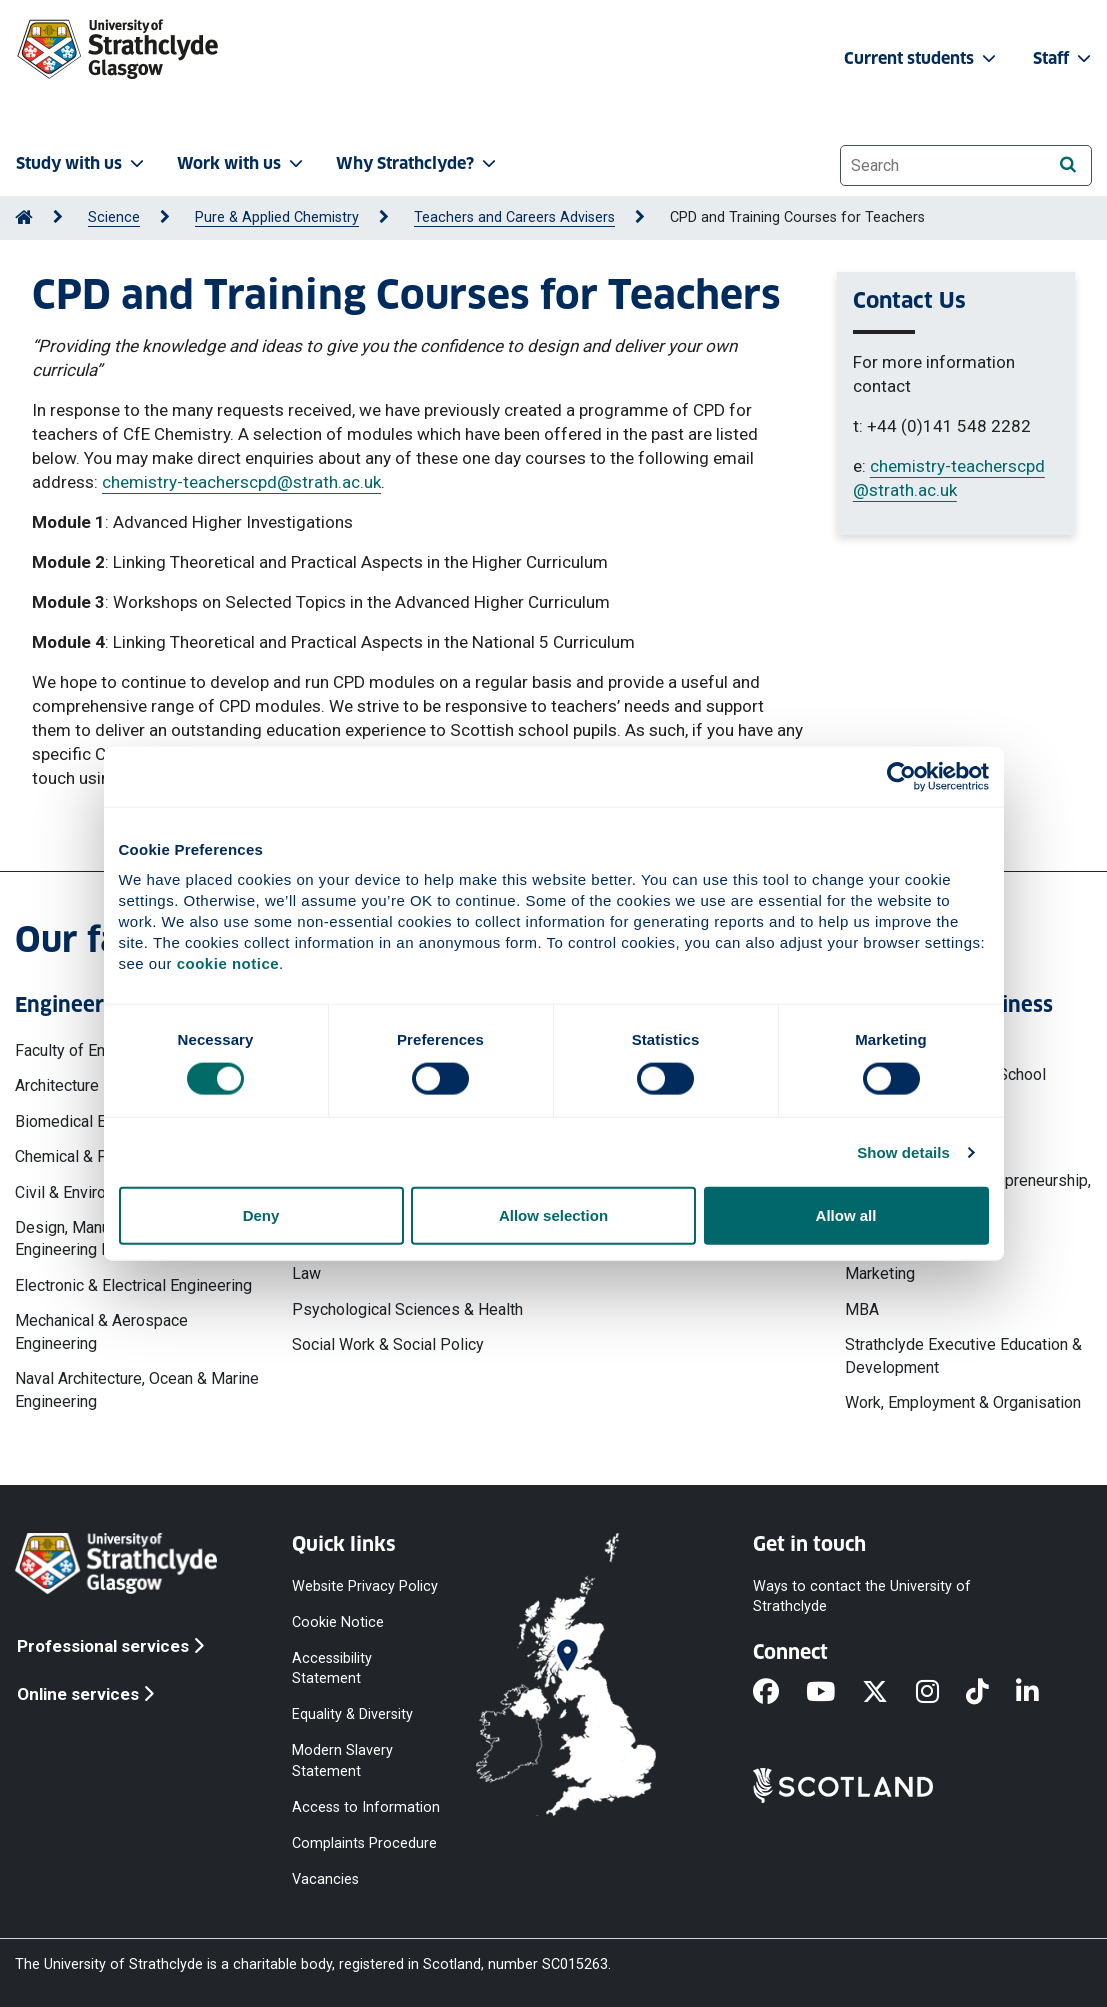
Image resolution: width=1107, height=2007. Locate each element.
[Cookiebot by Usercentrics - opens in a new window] (901, 776)
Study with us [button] (82, 163)
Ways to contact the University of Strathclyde (862, 1595)
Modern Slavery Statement (342, 1760)
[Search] (1067, 164)
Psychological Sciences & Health (407, 1309)
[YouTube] (834, 1693)
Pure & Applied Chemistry (277, 217)
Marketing (880, 1273)
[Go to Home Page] (24, 217)
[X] (888, 1693)
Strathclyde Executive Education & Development (963, 1355)
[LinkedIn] (1041, 1693)
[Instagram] (941, 1693)
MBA (862, 1309)
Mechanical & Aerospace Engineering (101, 1331)
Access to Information (366, 1806)
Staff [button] (1064, 58)
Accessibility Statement (332, 1668)
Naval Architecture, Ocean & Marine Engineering (137, 1389)
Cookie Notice (338, 1621)
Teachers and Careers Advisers (514, 217)
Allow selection (553, 1215)
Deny (261, 1215)
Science (114, 217)
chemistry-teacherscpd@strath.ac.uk (241, 482)
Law (306, 1273)
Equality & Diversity (352, 1714)
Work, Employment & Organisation (963, 1402)
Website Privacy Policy (365, 1585)
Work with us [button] (242, 163)
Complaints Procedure (364, 1842)
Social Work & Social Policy (388, 1344)
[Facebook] (779, 1693)
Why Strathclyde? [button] (418, 163)
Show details (903, 1151)
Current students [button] (922, 58)
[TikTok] (991, 1693)
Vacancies (325, 1879)
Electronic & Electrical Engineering (133, 1285)
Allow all (846, 1215)
